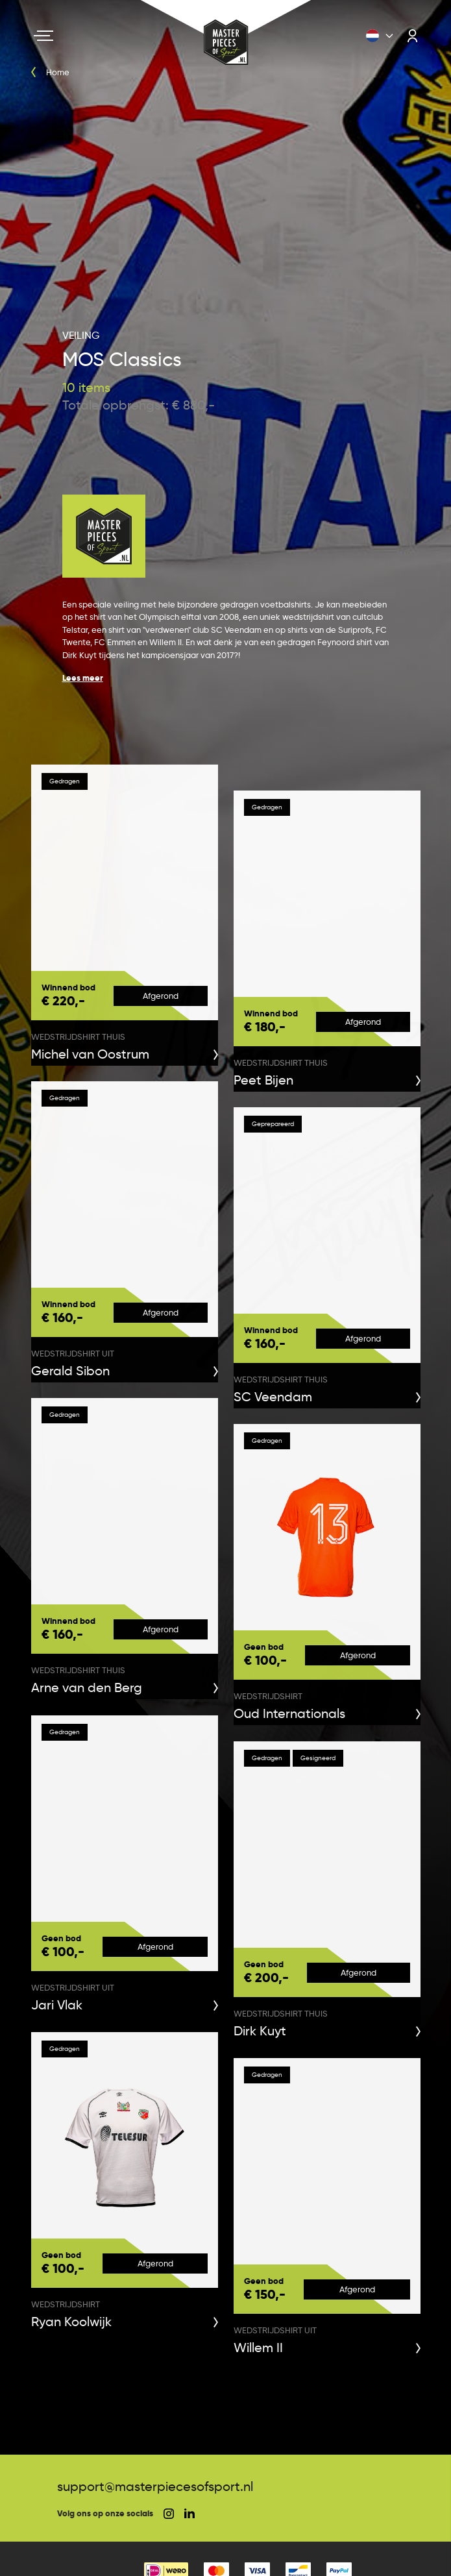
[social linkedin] (189, 2513)
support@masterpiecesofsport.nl (155, 2486)
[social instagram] (169, 2514)
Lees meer (82, 677)
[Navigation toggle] (43, 36)
